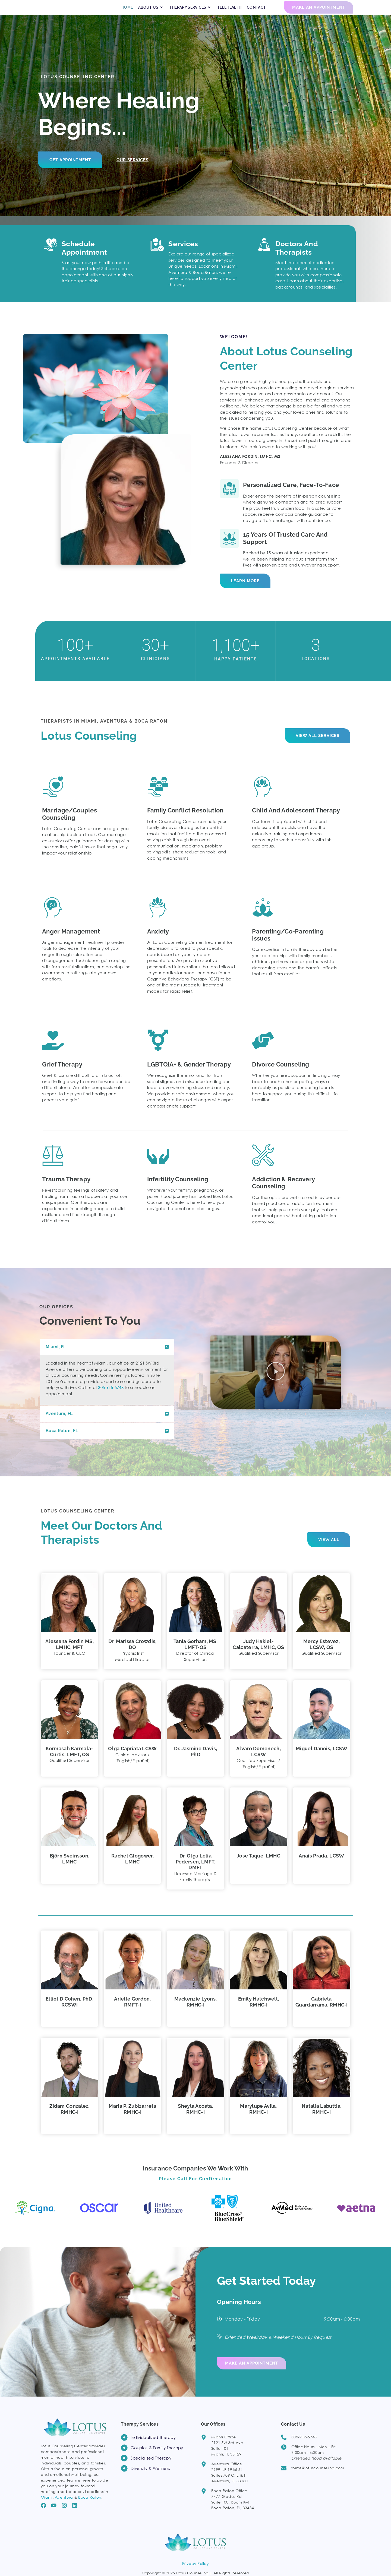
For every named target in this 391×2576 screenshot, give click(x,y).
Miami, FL (56, 1356)
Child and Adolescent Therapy (296, 820)
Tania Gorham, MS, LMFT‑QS (195, 1654)
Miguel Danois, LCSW (321, 1758)
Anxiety (158, 941)
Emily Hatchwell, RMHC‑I (258, 2012)
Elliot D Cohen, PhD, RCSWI (69, 2012)
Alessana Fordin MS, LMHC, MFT (69, 1654)
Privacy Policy (195, 2570)
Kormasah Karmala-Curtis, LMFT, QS (69, 1761)
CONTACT (256, 12)
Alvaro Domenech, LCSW (258, 1761)
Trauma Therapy (66, 1188)
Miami (47, 2504)
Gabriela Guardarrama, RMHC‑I (321, 2012)
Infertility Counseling (178, 1188)
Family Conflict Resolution (185, 820)
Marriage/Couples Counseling (69, 824)
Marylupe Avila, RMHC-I (258, 2119)
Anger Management (71, 941)
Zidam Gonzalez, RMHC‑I (69, 2119)
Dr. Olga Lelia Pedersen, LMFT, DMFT (196, 1871)
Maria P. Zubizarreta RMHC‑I (132, 2119)
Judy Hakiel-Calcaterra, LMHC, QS (258, 1654)
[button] (107, 1357)
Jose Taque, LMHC (258, 1865)
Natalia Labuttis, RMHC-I (321, 2119)
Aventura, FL (59, 1423)
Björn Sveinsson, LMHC (70, 1868)
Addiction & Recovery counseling (283, 1192)
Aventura (64, 2504)
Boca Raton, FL (62, 1440)
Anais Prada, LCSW (321, 1865)
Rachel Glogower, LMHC (132, 1868)
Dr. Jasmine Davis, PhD (195, 1761)
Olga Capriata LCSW (132, 1758)
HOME (127, 12)
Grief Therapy (62, 1074)
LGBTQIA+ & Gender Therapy (189, 1074)
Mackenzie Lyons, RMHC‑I (195, 2012)
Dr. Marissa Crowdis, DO (132, 1654)
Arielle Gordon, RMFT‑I (132, 2012)
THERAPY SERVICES (190, 12)
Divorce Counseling (280, 1074)
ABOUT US (151, 12)
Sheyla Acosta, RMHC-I (195, 2119)
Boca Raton (89, 2504)
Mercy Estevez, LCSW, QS (321, 1654)
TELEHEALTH (229, 12)
